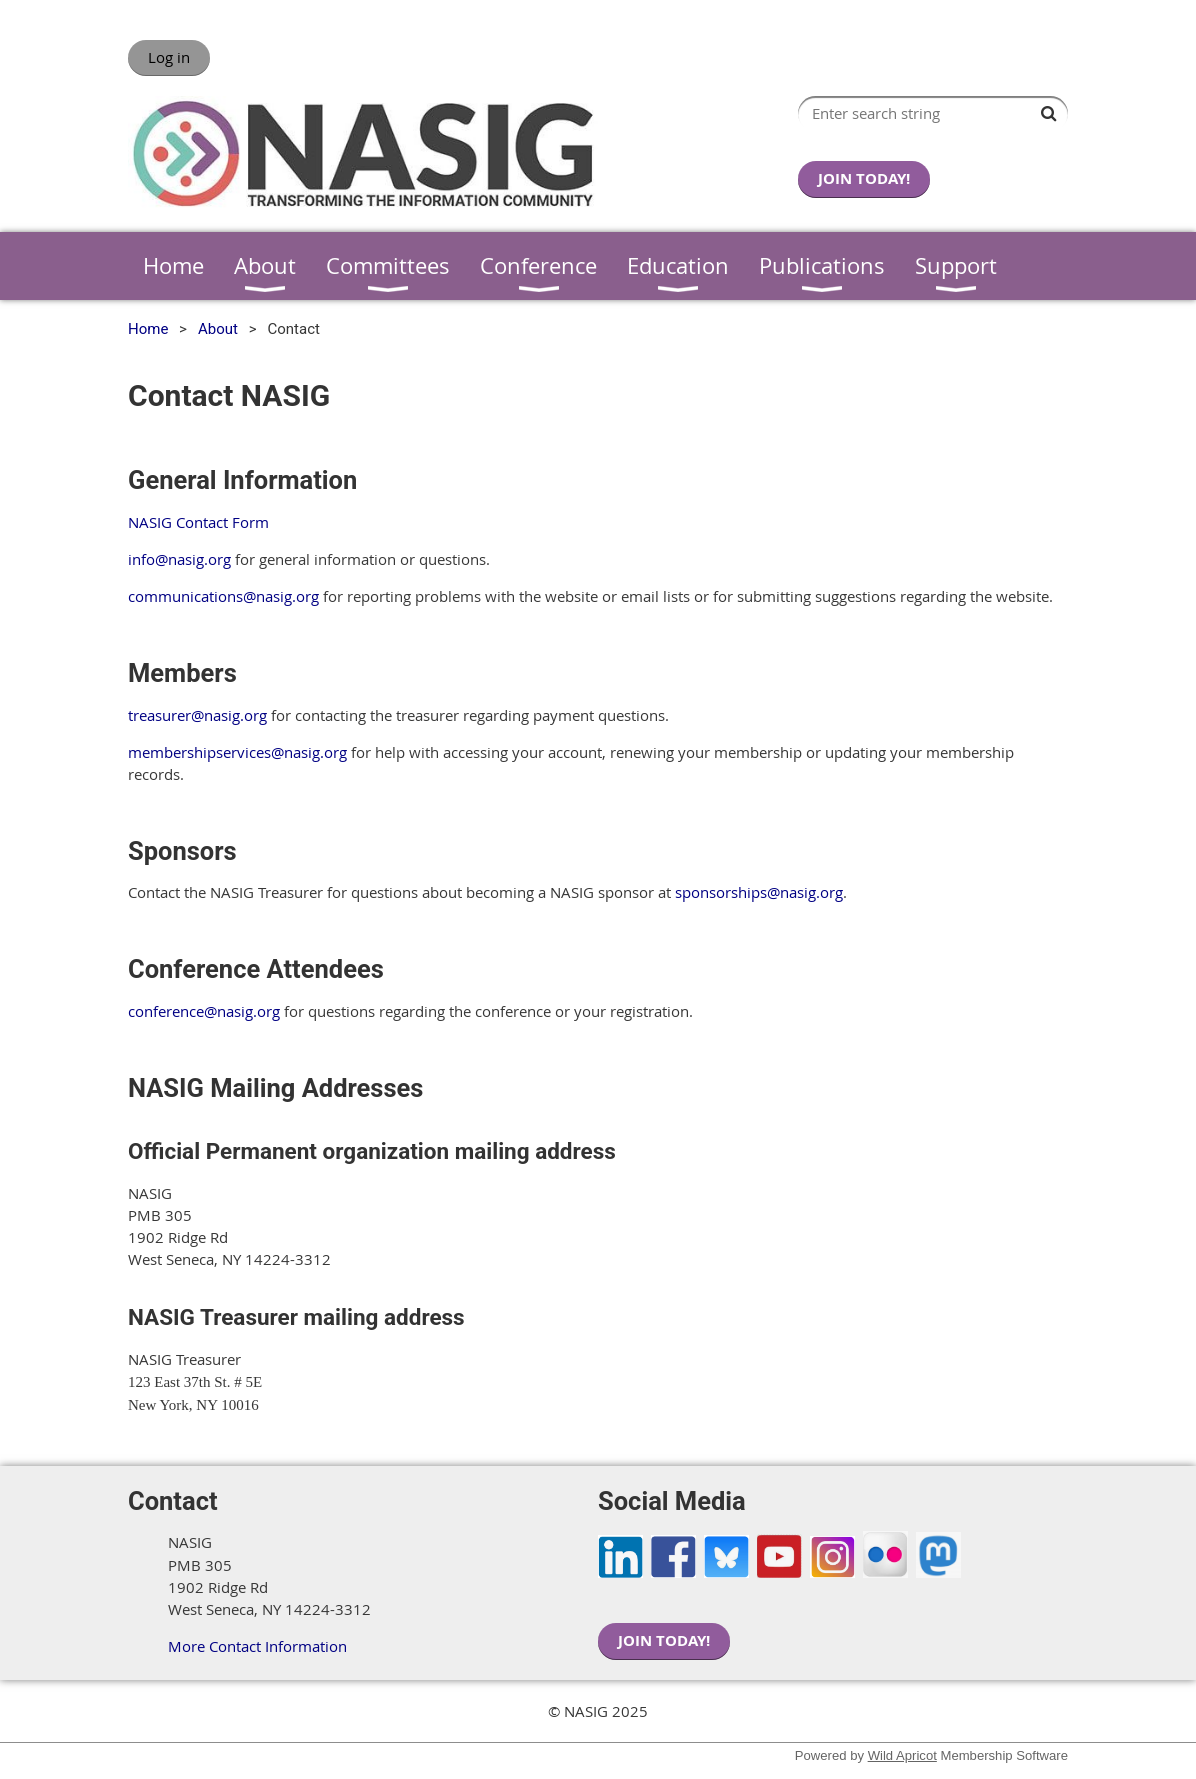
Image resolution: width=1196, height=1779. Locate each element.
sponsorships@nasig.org (759, 892)
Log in (169, 57)
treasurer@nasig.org (197, 715)
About (218, 329)
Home (148, 329)
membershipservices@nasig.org (237, 752)
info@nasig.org (179, 559)
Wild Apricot (902, 1755)
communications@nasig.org (223, 596)
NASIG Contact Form (198, 522)
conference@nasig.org (204, 1011)
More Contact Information (257, 1646)
